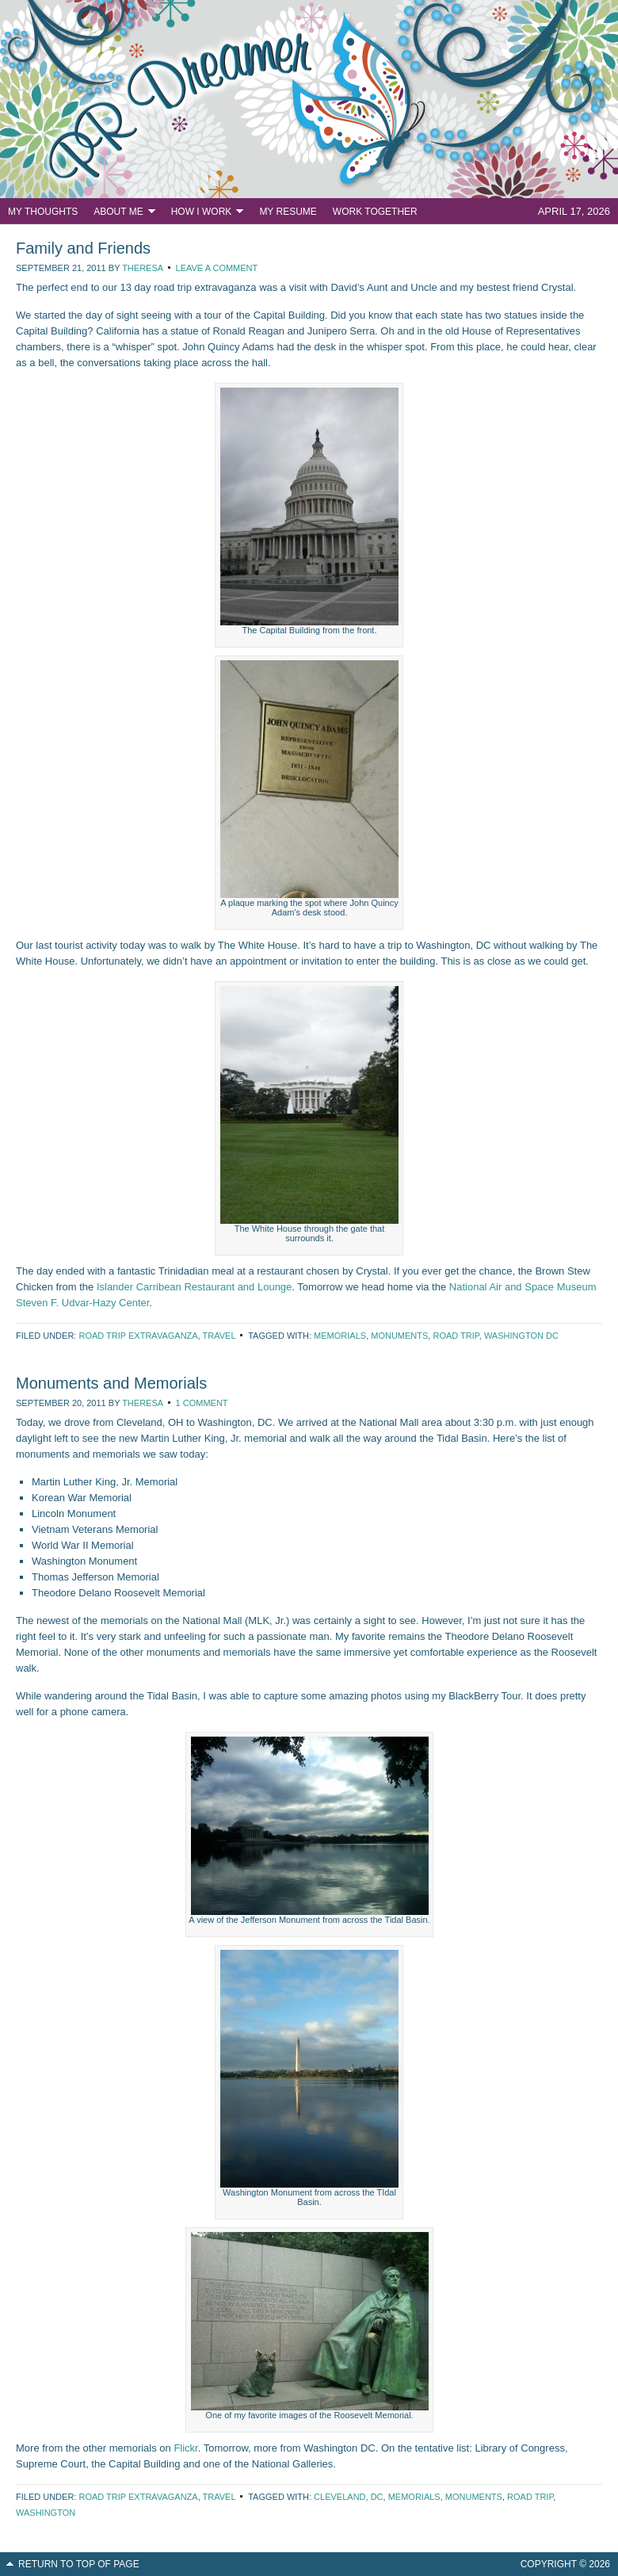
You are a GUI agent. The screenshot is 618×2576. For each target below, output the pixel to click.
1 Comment (202, 1403)
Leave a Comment (217, 268)
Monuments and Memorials (111, 1383)
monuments (399, 1335)
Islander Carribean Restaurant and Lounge (194, 1287)
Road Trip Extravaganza (137, 1335)
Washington (45, 2512)
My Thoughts (43, 211)
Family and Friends (83, 248)
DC (377, 2496)
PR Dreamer (309, 99)
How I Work (203, 213)
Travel (219, 1335)
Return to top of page (78, 2564)
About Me (120, 213)
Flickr (185, 2448)
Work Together (375, 211)
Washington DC (521, 1335)
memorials (340, 1335)
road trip (456, 1335)
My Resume (287, 211)
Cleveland (339, 2496)
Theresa (142, 268)
